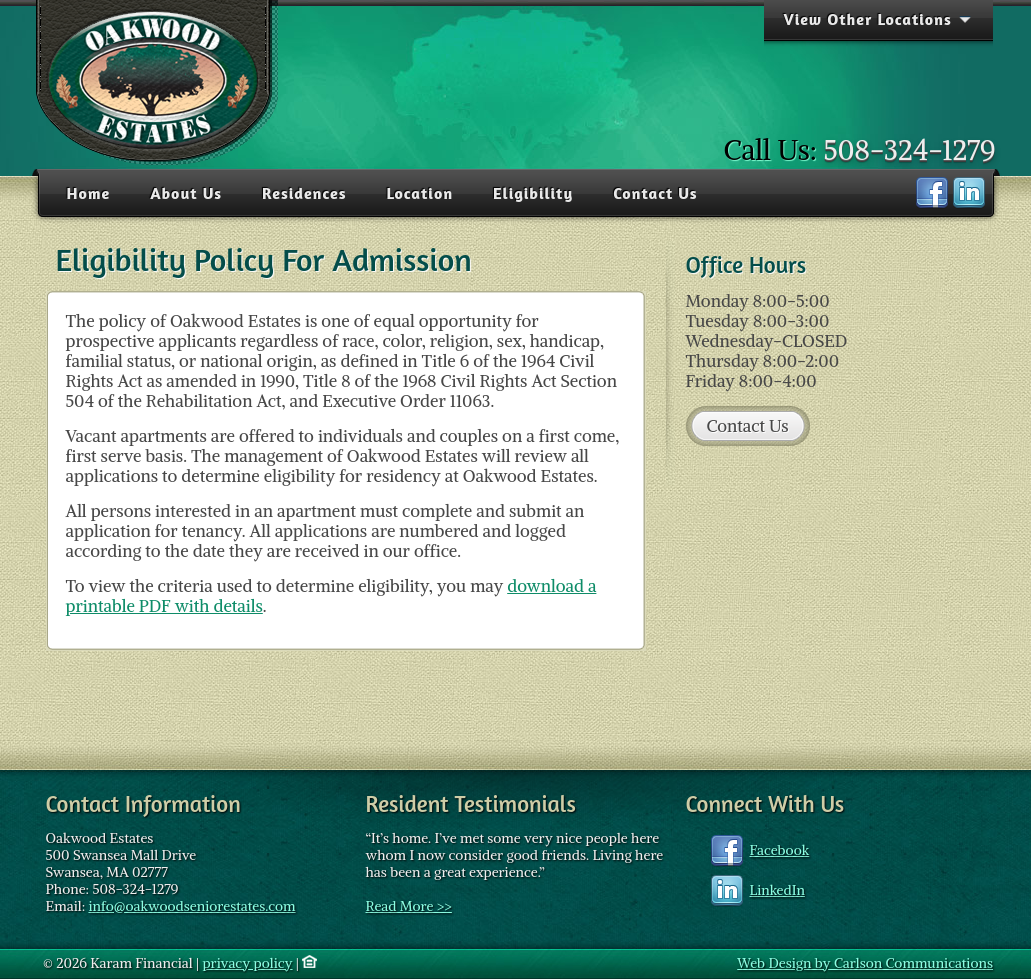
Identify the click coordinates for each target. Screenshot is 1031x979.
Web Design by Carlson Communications (865, 963)
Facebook (780, 850)
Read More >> (409, 906)
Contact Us (655, 193)
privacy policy (247, 963)
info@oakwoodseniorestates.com (191, 906)
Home (89, 193)
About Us (186, 193)
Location (419, 193)
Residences (304, 193)
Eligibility (533, 193)
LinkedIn (777, 890)
